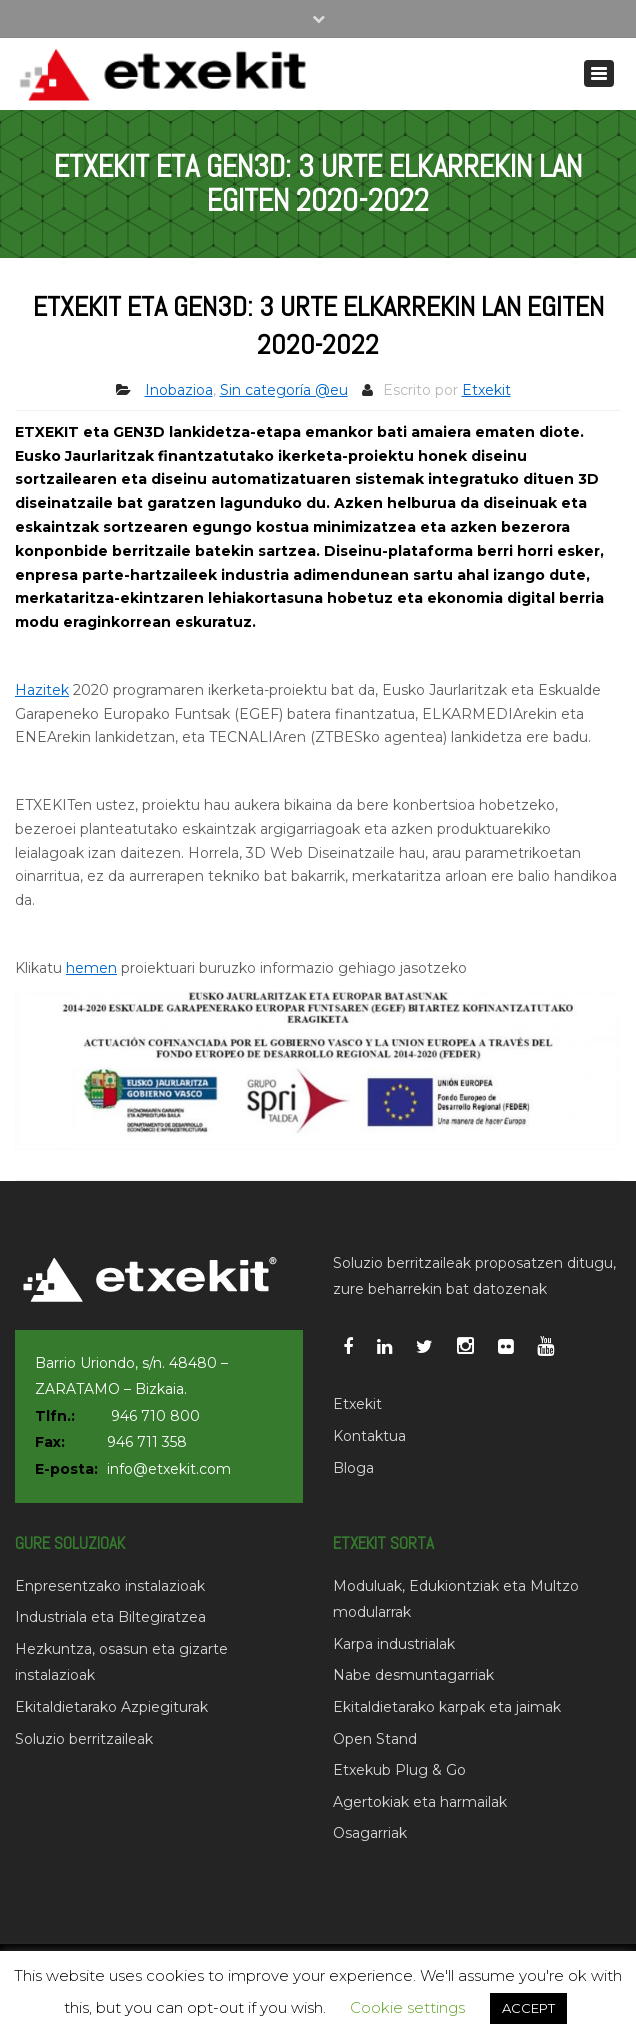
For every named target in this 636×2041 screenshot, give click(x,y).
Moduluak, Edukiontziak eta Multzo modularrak (456, 1599)
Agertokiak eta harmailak (420, 1802)
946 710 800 (155, 1416)
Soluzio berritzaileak (84, 1739)
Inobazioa (179, 390)
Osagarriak (370, 1833)
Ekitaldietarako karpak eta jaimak (447, 1707)
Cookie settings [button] (407, 2007)
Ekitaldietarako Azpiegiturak (111, 1707)
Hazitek (42, 690)
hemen (91, 968)
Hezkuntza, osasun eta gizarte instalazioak (121, 1662)
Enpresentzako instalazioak (110, 1586)
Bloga (353, 1468)
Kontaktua (369, 1436)
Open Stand (375, 1739)
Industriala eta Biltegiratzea (110, 1617)
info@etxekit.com (169, 1469)
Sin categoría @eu (284, 390)
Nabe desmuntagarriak (413, 1675)
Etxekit (486, 390)
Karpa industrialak (394, 1644)
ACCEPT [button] (528, 2008)
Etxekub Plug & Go (399, 1770)
